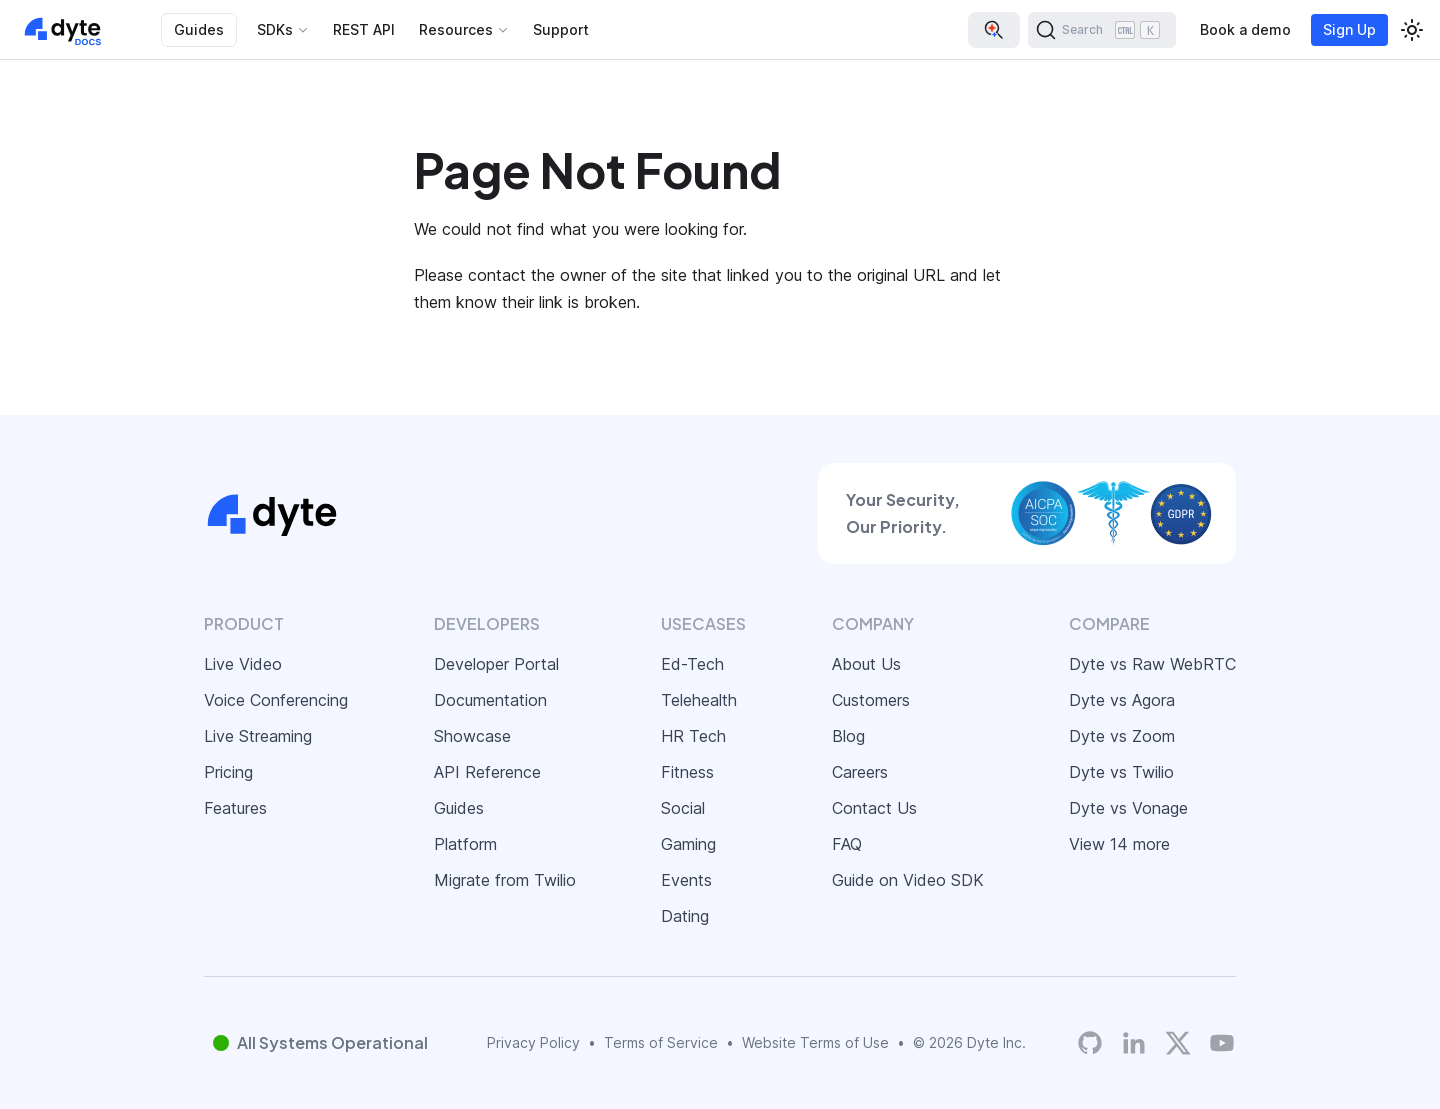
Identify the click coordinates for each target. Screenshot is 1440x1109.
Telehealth (699, 700)
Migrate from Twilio (505, 880)
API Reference (487, 772)
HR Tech (693, 736)
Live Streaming (258, 736)
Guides (199, 29)
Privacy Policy (533, 1042)
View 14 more (1119, 844)
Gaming (688, 844)
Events (686, 880)
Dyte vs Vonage (1128, 808)
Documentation (490, 700)
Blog (848, 736)
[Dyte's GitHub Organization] (1090, 1043)
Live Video (243, 664)
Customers (871, 700)
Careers (860, 772)
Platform (465, 844)
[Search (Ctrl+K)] (1102, 30)
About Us (866, 664)
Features (235, 808)
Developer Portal (496, 664)
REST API (364, 29)
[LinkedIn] (1134, 1043)
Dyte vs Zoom (1122, 736)
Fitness (687, 772)
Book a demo (1245, 29)
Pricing (228, 772)
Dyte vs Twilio (1121, 772)
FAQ (847, 844)
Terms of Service (661, 1042)
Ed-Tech (692, 664)
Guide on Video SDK (908, 880)
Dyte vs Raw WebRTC (1152, 664)
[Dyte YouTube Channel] (1222, 1043)
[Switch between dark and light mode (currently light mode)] (1412, 30)
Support (561, 29)
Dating (685, 916)
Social (683, 808)
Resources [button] (456, 29)
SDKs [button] (275, 29)
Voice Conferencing (276, 700)
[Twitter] (1178, 1043)
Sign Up (1349, 29)
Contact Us (874, 808)
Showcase (472, 736)
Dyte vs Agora (1122, 700)
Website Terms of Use (815, 1042)
